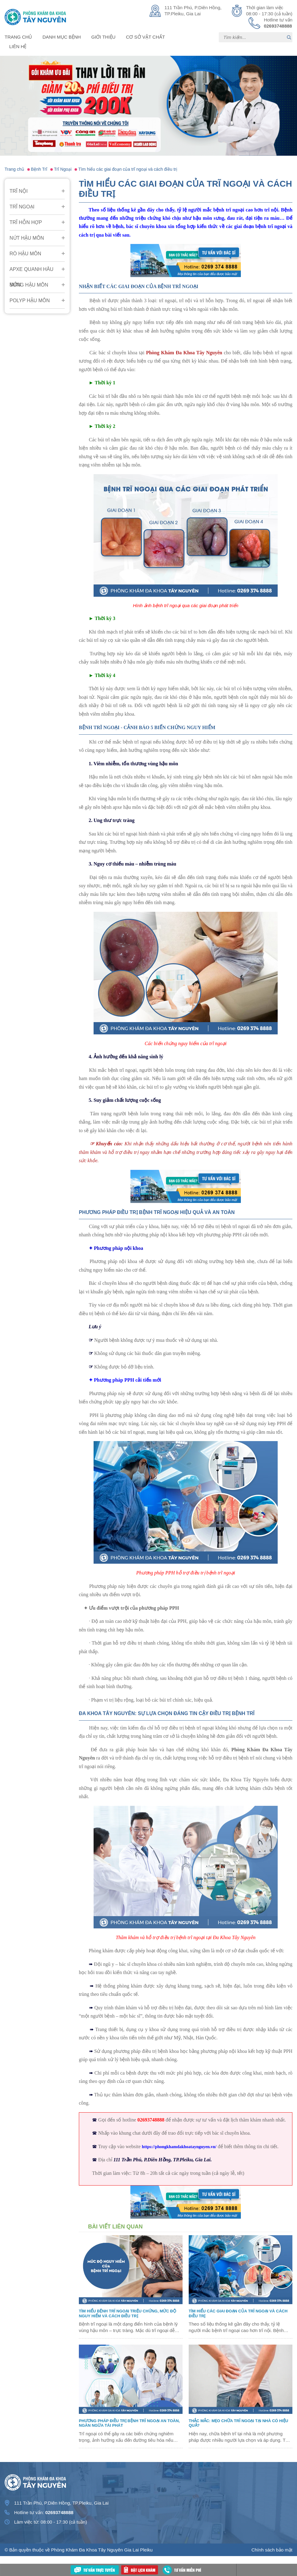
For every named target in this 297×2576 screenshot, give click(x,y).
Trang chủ (18, 37)
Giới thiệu (103, 37)
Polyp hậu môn (30, 300)
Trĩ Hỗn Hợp (26, 222)
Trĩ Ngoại (22, 206)
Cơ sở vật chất (145, 37)
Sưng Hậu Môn (29, 284)
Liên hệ (17, 46)
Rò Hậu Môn (25, 253)
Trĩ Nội (19, 191)
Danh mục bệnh (62, 37)
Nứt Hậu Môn (27, 238)
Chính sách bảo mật (271, 2549)
